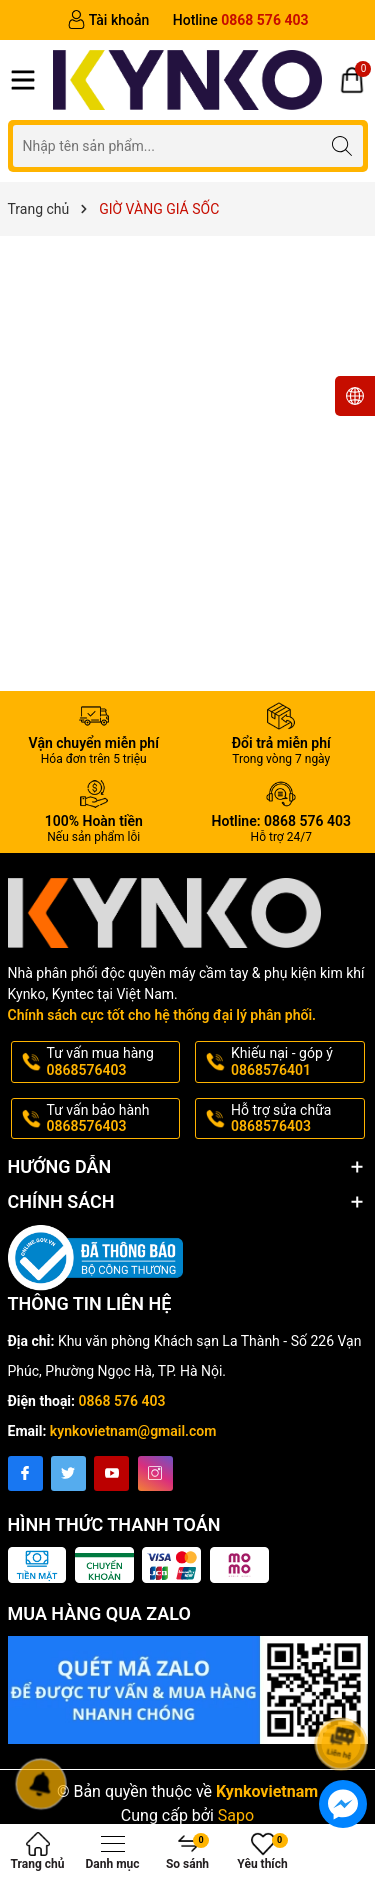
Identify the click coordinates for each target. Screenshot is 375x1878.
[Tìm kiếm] (342, 145)
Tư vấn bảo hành (112, 1119)
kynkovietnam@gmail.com (133, 1431)
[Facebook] (25, 1473)
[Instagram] (155, 1473)
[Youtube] (111, 1473)
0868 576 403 (122, 1401)
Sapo (236, 1800)
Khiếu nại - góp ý (296, 1062)
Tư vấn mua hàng (112, 1062)
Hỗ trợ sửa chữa (296, 1119)
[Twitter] (68, 1473)
